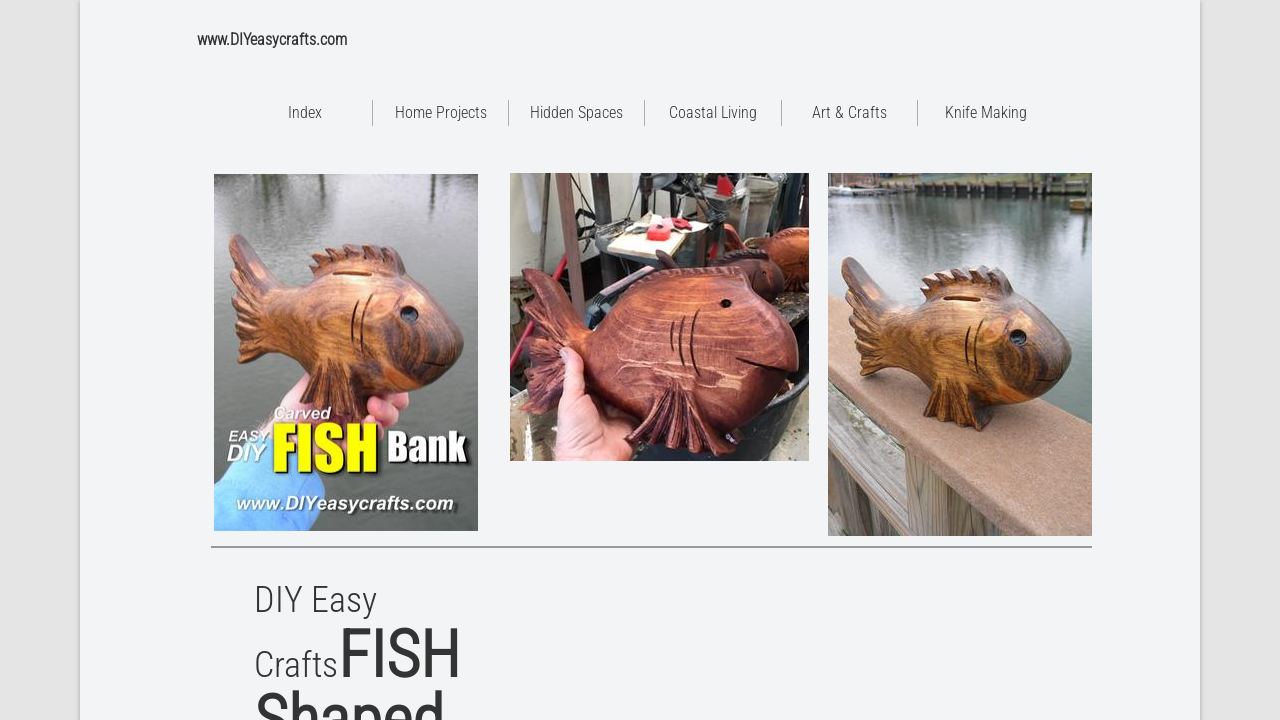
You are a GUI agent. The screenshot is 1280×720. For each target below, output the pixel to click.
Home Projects (441, 112)
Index (305, 112)
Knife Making (986, 112)
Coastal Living (713, 112)
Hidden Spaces (576, 112)
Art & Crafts (849, 112)
